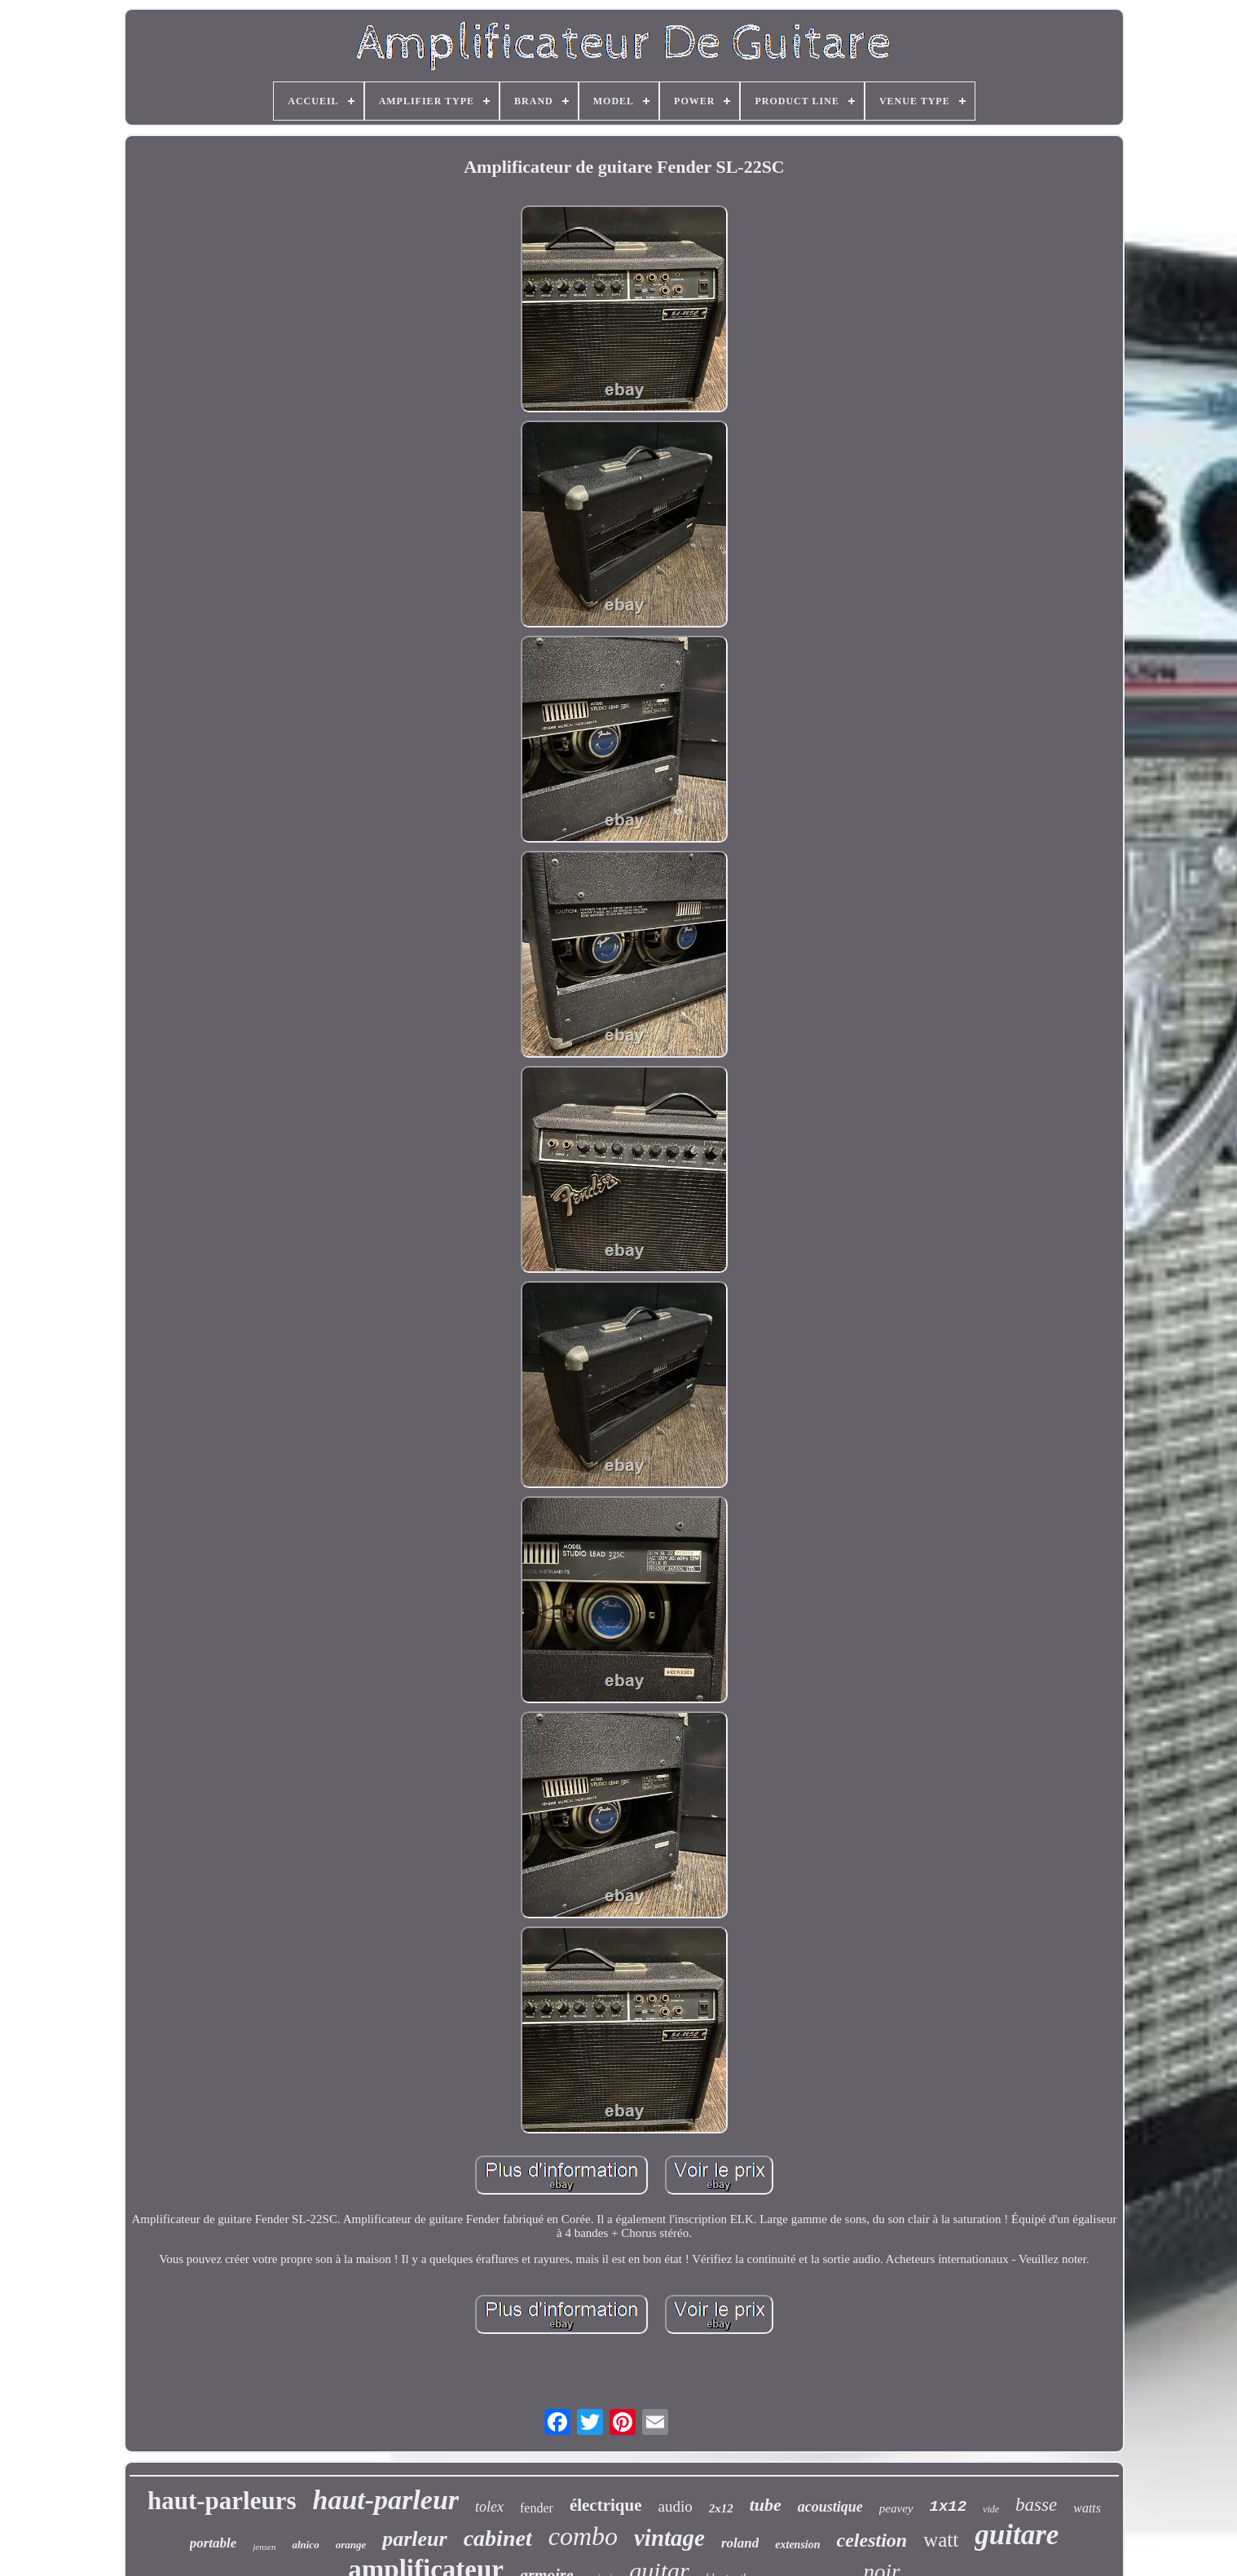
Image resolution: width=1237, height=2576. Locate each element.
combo (583, 2536)
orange (351, 2545)
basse (1036, 2505)
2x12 (721, 2508)
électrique (606, 2505)
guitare (1017, 2535)
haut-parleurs (222, 2500)
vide (991, 2509)
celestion (872, 2540)
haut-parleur (386, 2500)
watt (940, 2540)
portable (213, 2543)
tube (765, 2505)
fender (536, 2508)
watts (1087, 2508)
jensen (264, 2547)
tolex (489, 2507)
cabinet (498, 2538)
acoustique (830, 2507)
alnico (305, 2545)
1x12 (948, 2507)
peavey (896, 2508)
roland (740, 2543)
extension (797, 2545)
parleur (414, 2539)
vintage (669, 2538)
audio (675, 2506)
